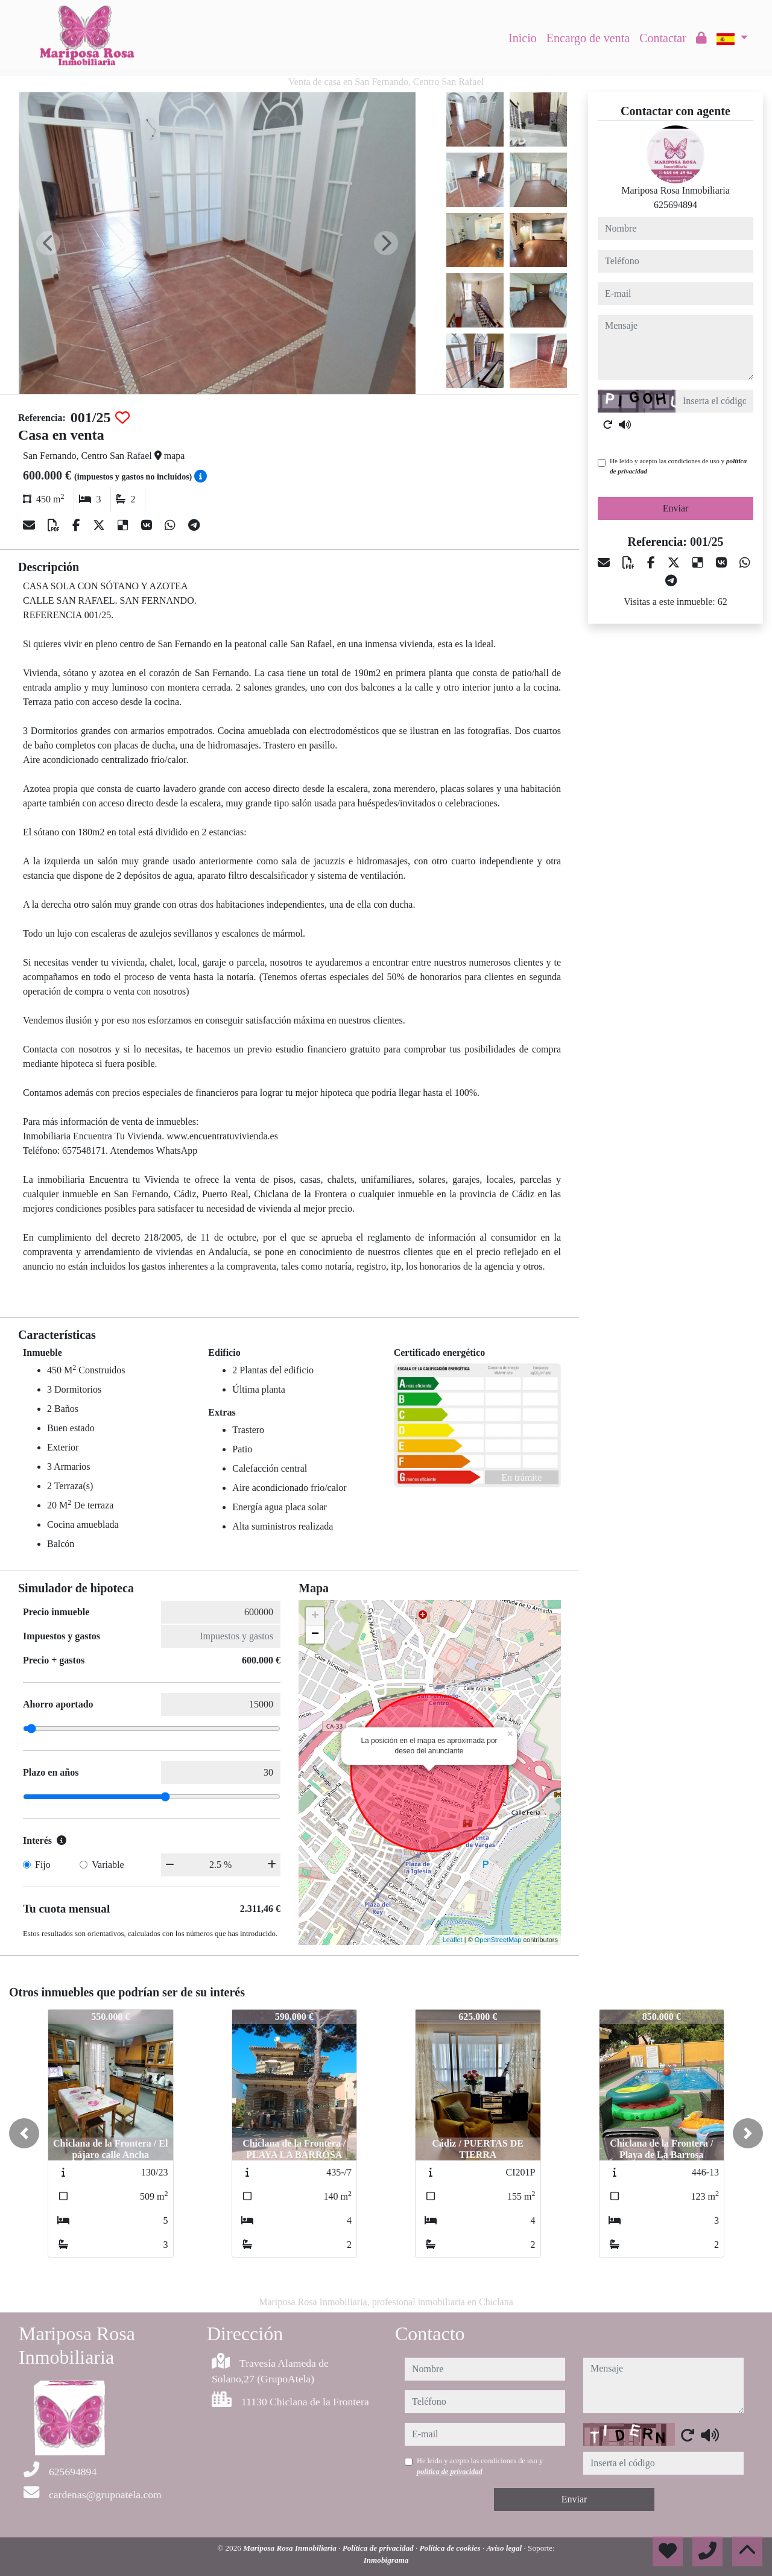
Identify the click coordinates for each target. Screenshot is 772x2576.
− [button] (315, 1634)
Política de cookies (451, 2547)
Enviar (676, 508)
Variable (108, 1864)
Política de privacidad (379, 2547)
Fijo (43, 1864)
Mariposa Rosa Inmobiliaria (290, 2547)
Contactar (662, 38)
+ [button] (315, 1616)
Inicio (522, 38)
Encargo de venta (588, 38)
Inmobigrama (386, 2560)
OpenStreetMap (498, 1939)
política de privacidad (449, 2471)
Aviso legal (505, 2547)
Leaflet (453, 1939)
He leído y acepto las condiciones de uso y (678, 466)
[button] (24, 2133)
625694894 (675, 205)
